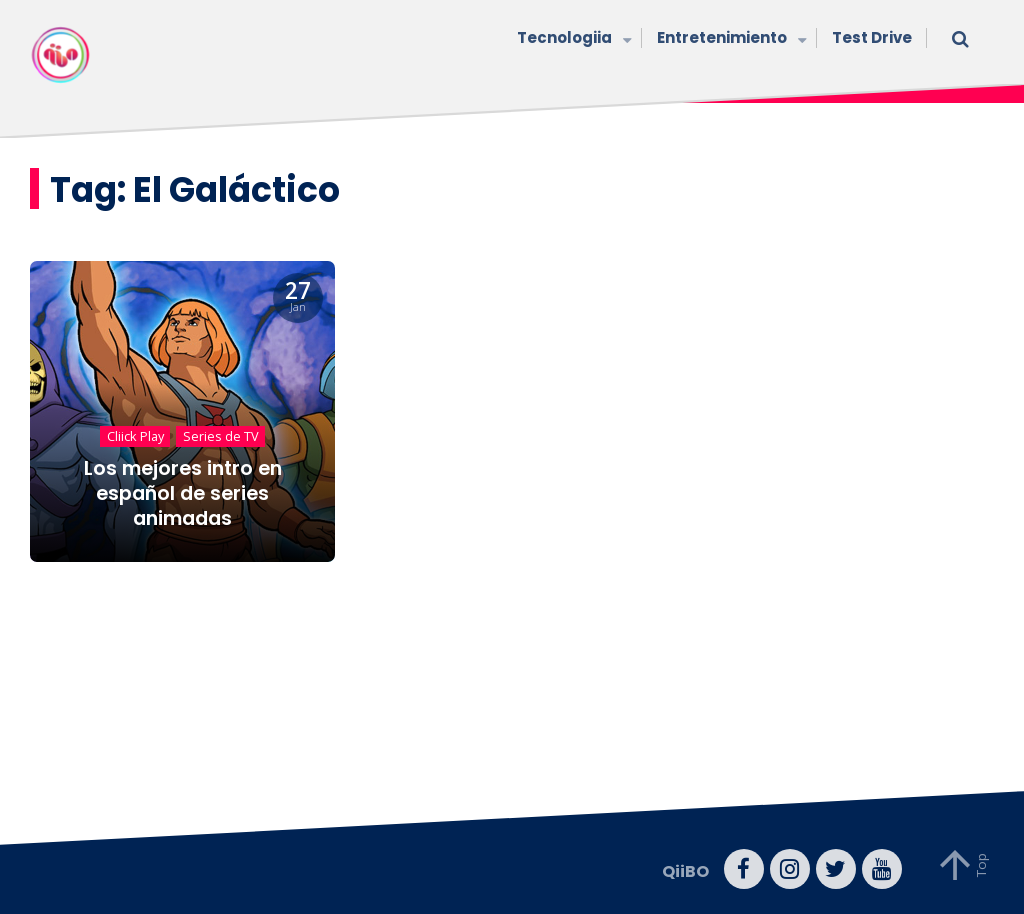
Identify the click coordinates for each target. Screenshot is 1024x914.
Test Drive (872, 37)
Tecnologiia (572, 39)
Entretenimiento (729, 39)
